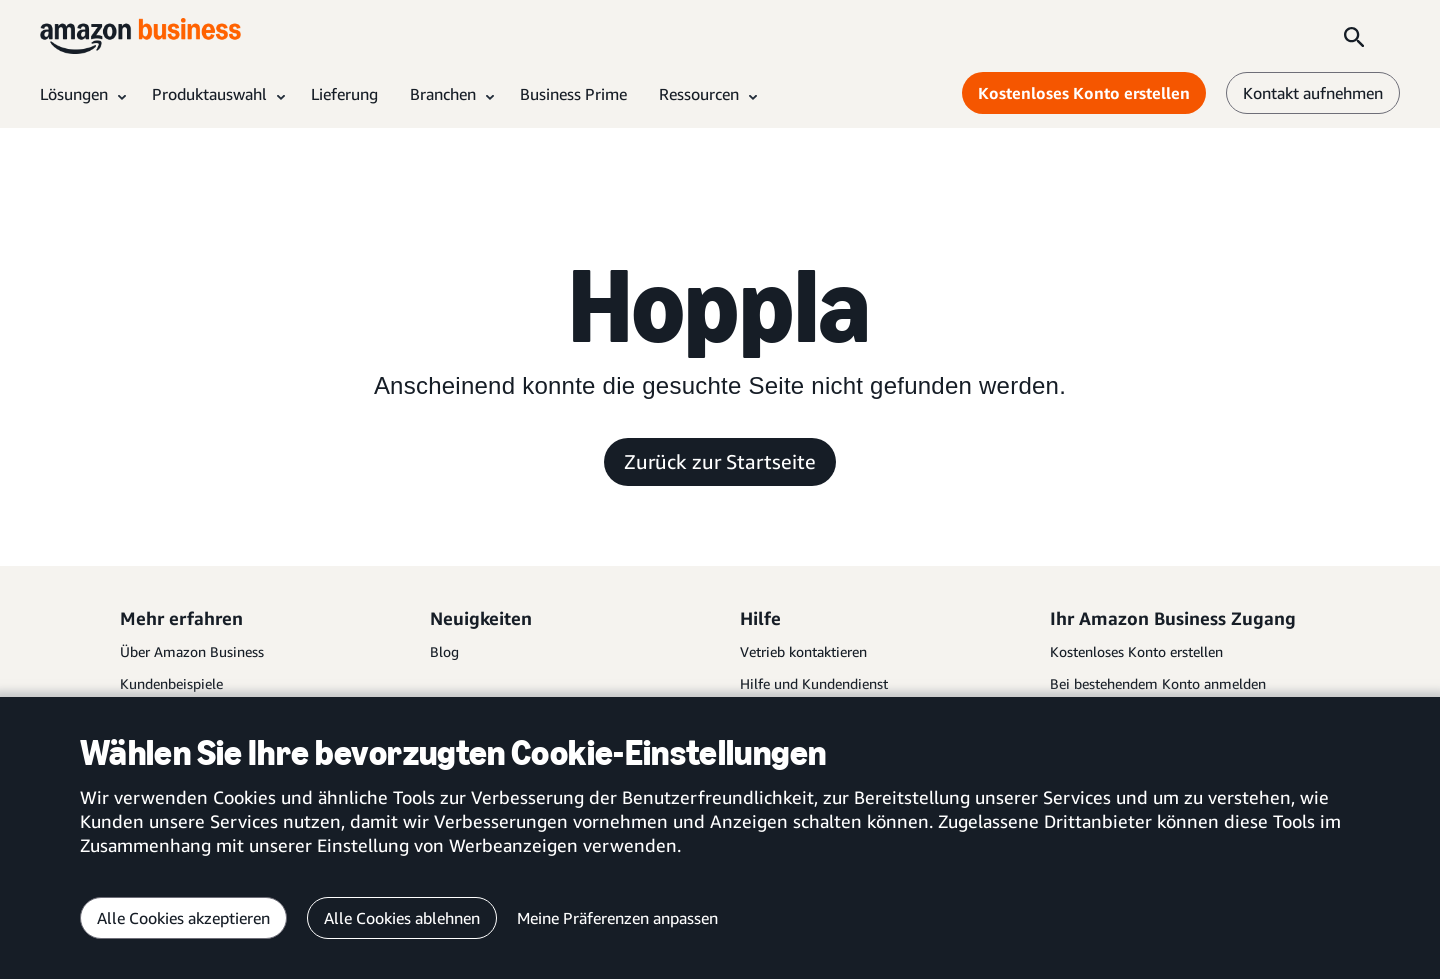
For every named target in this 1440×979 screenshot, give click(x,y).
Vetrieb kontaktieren (803, 651)
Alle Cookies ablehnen (402, 918)
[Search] (1354, 36)
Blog (444, 651)
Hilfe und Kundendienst (814, 683)
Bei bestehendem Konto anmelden (1158, 683)
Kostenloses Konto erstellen (1136, 651)
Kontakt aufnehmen (1313, 93)
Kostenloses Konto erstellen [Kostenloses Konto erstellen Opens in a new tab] (1084, 93)
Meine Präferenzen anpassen (617, 918)
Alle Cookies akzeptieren (183, 918)
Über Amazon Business (192, 651)
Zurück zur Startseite (720, 461)
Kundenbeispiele (171, 683)
